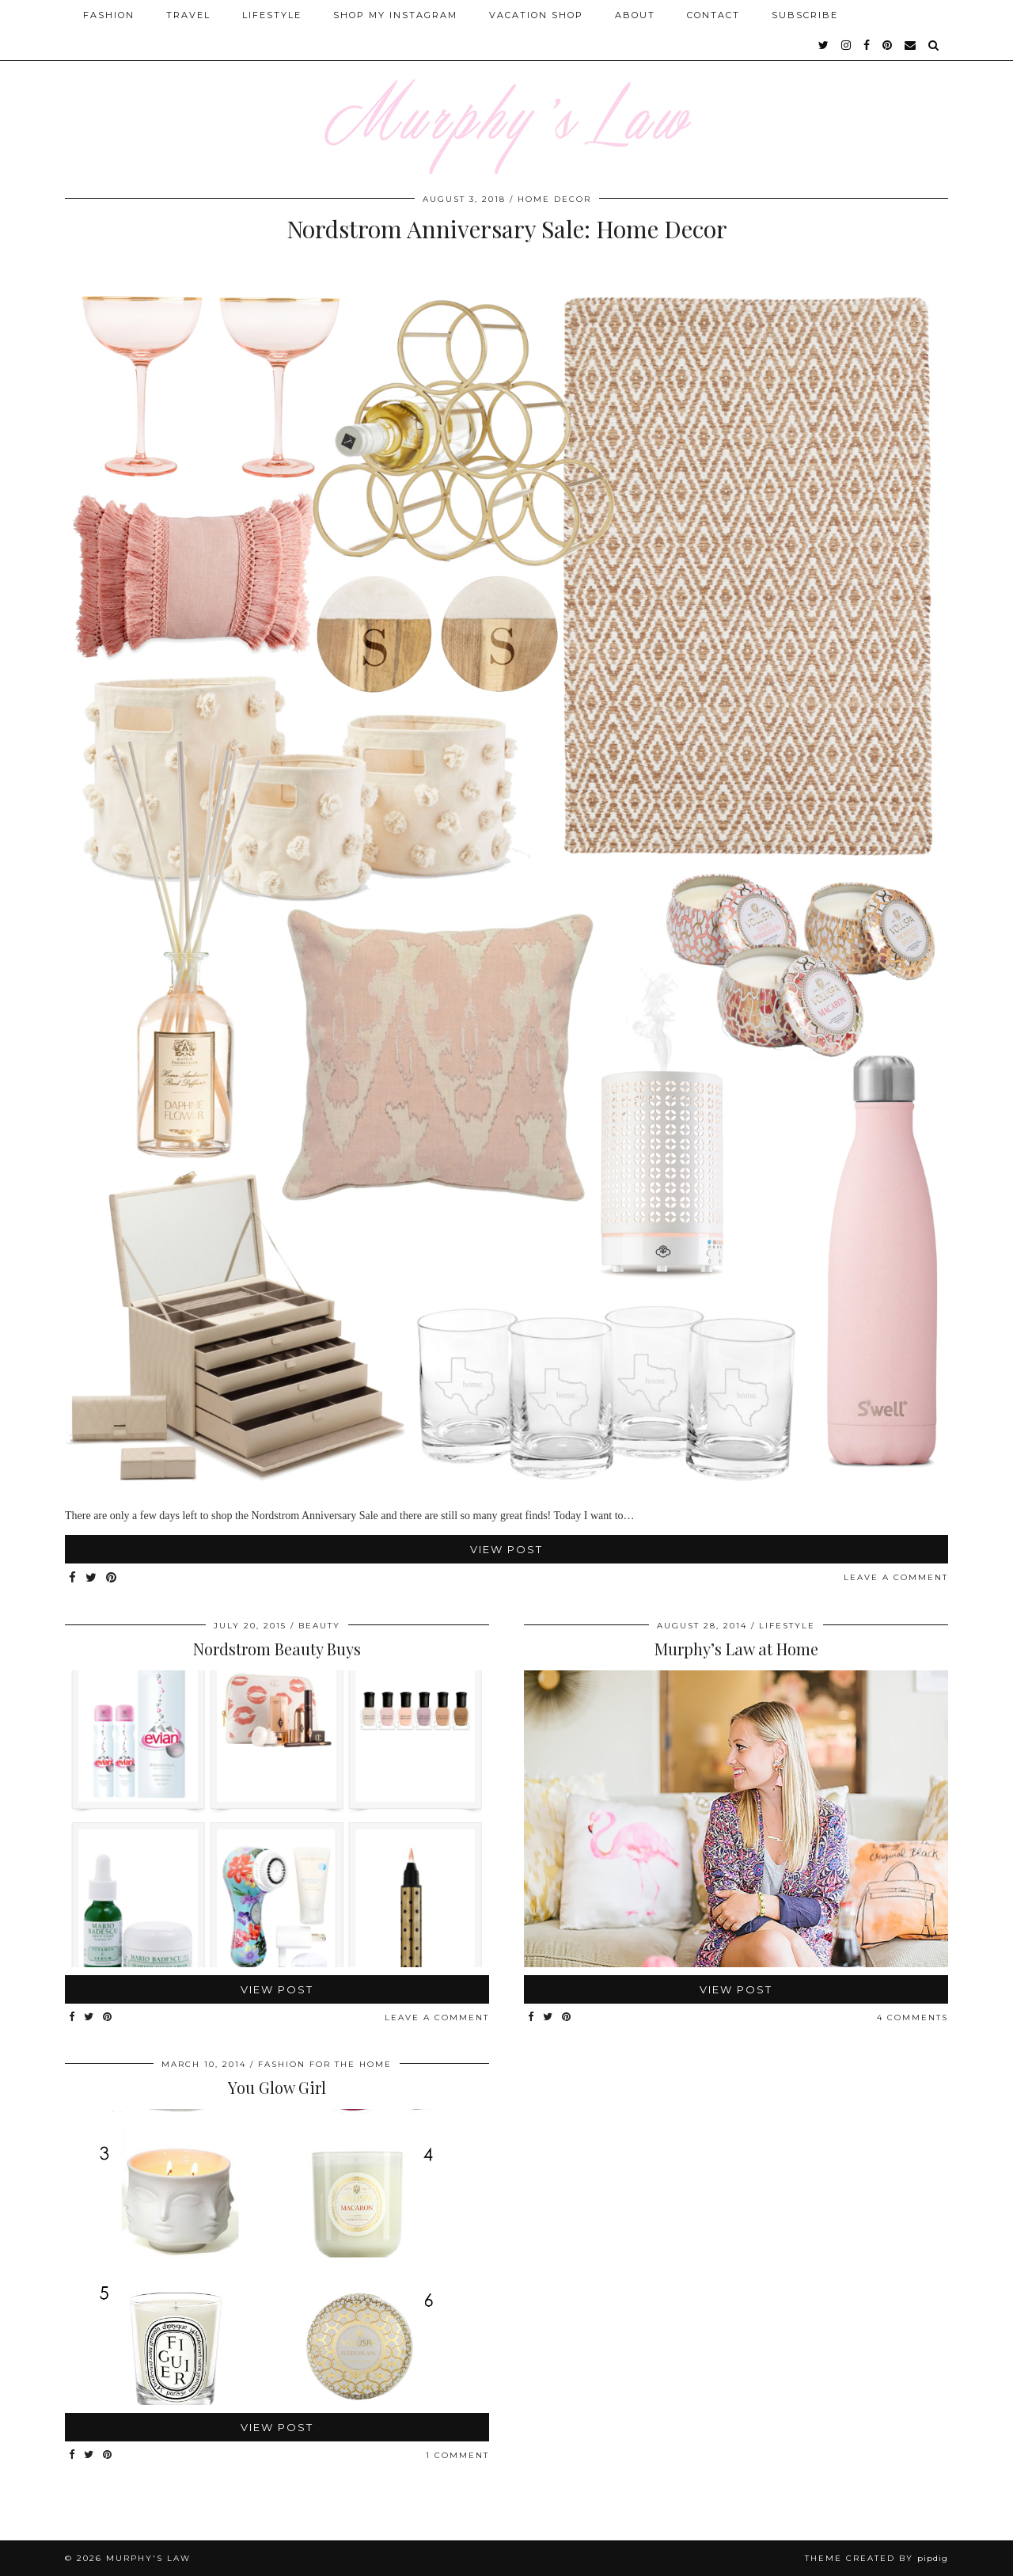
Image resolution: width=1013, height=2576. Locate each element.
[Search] (934, 45)
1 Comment (457, 2455)
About (635, 15)
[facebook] (867, 45)
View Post (506, 1549)
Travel (188, 15)
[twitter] (824, 45)
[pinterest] (887, 45)
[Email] (911, 45)
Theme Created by (876, 2558)
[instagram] (846, 45)
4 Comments (912, 2017)
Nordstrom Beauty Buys (277, 1648)
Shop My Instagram (395, 15)
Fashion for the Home (325, 2064)
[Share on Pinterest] (112, 1578)
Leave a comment (896, 1577)
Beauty (319, 1625)
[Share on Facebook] (73, 1578)
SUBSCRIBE (805, 15)
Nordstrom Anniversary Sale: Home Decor (506, 229)
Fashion (109, 15)
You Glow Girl (277, 2087)
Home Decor (554, 199)
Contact (713, 15)
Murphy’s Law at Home (736, 1648)
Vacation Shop (536, 15)
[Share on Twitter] (92, 1578)
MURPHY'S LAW (148, 2558)
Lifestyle (272, 15)
